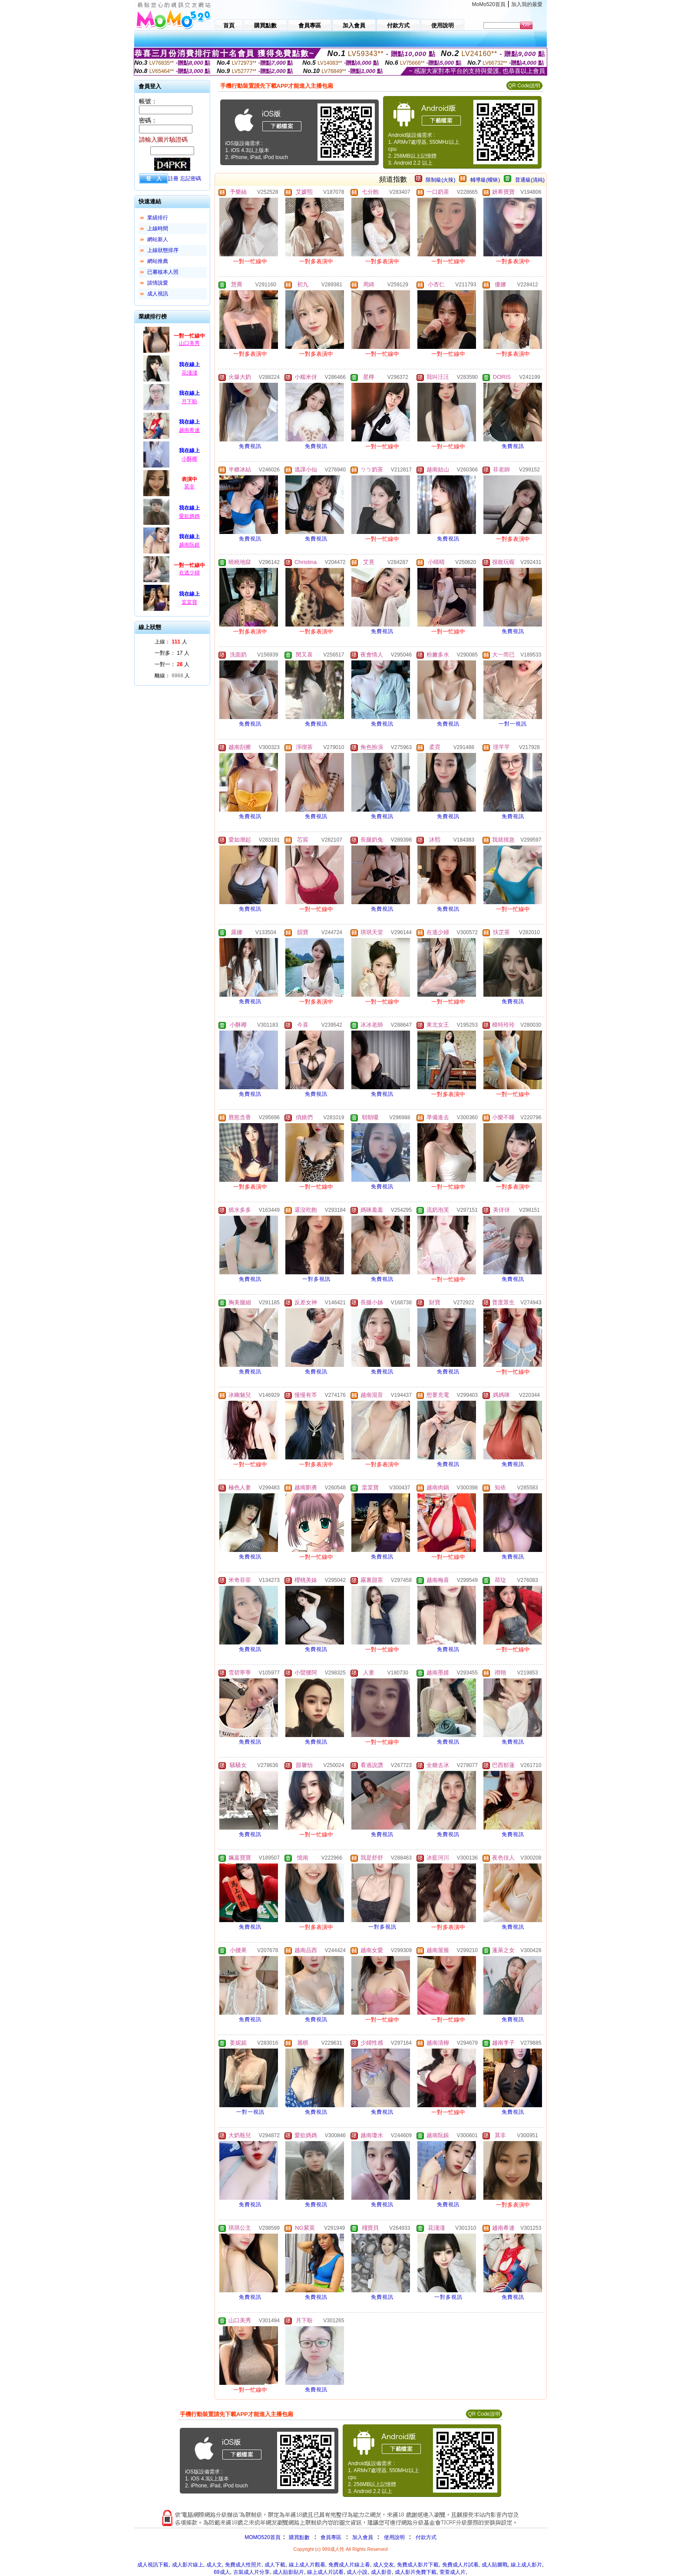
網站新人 (157, 239)
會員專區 (331, 2537)
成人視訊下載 (153, 2565)
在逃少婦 (189, 573)
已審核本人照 (163, 272)
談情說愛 (157, 283)
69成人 (222, 2572)
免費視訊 (250, 446)
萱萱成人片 (453, 2572)
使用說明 (394, 2537)
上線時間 (157, 228)
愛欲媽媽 (189, 516)
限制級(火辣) (440, 180)
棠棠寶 (189, 602)
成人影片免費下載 (415, 2572)
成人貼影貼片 (288, 2572)
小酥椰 (189, 459)
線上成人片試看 (325, 2572)
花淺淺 (189, 373)
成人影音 (381, 2572)
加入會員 (362, 2537)
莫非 (189, 487)
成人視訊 (157, 294)
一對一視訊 (513, 724)
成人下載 (274, 2565)
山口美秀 (189, 343)
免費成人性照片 (243, 2565)
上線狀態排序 (163, 250)
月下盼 (189, 401)
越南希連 (189, 430)
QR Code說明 (524, 86)
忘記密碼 (190, 179)
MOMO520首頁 (263, 2537)
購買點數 (299, 2537)
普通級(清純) (530, 180)
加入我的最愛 (526, 4)
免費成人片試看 (460, 2565)
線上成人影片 (526, 2565)
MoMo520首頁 (489, 4)
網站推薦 (157, 261)
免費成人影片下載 (418, 2565)
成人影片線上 (187, 2565)
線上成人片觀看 (307, 2565)
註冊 (173, 179)
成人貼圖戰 (495, 2565)
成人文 (214, 2565)
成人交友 (383, 2565)
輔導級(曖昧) (485, 180)
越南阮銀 (189, 545)
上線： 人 (171, 642)
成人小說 (357, 2572)
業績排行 (157, 218)
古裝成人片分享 (251, 2572)
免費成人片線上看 (349, 2565)
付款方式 (426, 2537)
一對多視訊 (316, 1279)
